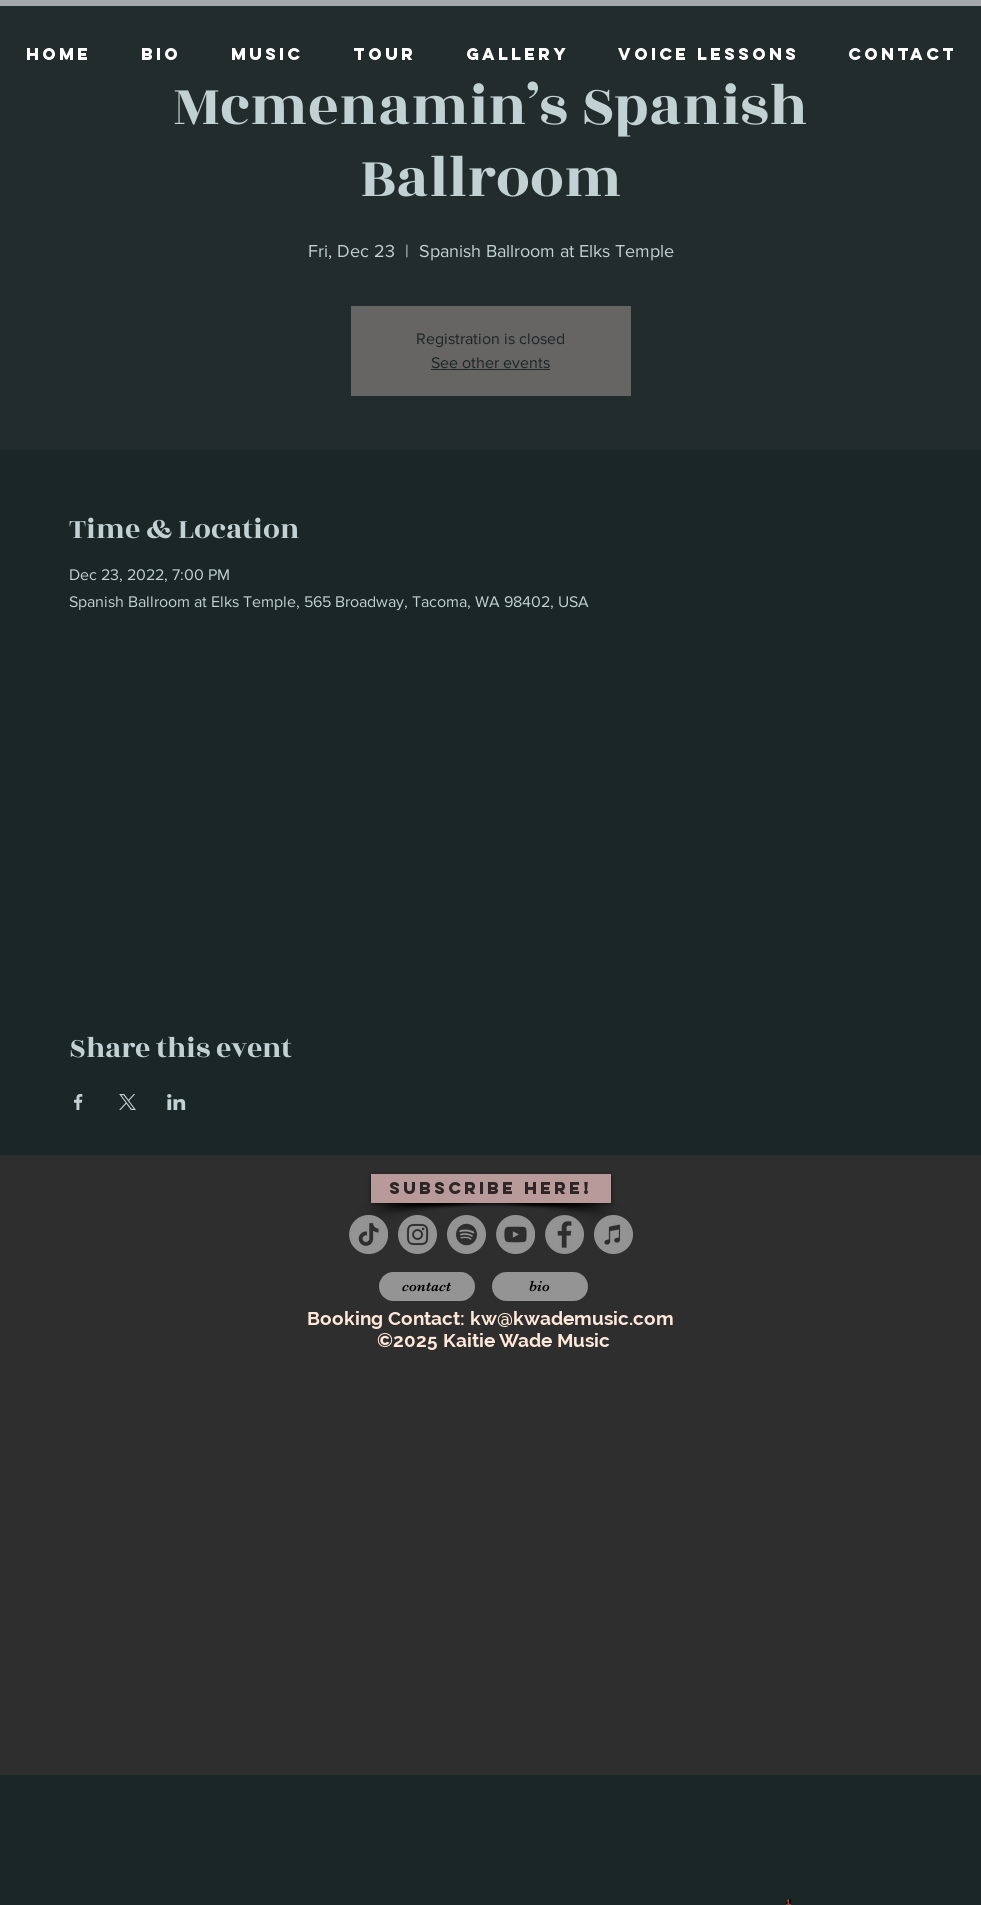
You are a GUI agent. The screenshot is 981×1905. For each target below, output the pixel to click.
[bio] (540, 1286)
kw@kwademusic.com (572, 1318)
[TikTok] (368, 1234)
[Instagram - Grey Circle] (417, 1234)
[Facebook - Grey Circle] (564, 1234)
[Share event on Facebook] (78, 1102)
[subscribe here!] (491, 1188)
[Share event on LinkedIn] (176, 1102)
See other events (490, 362)
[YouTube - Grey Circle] (515, 1234)
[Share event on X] (127, 1102)
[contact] (427, 1286)
